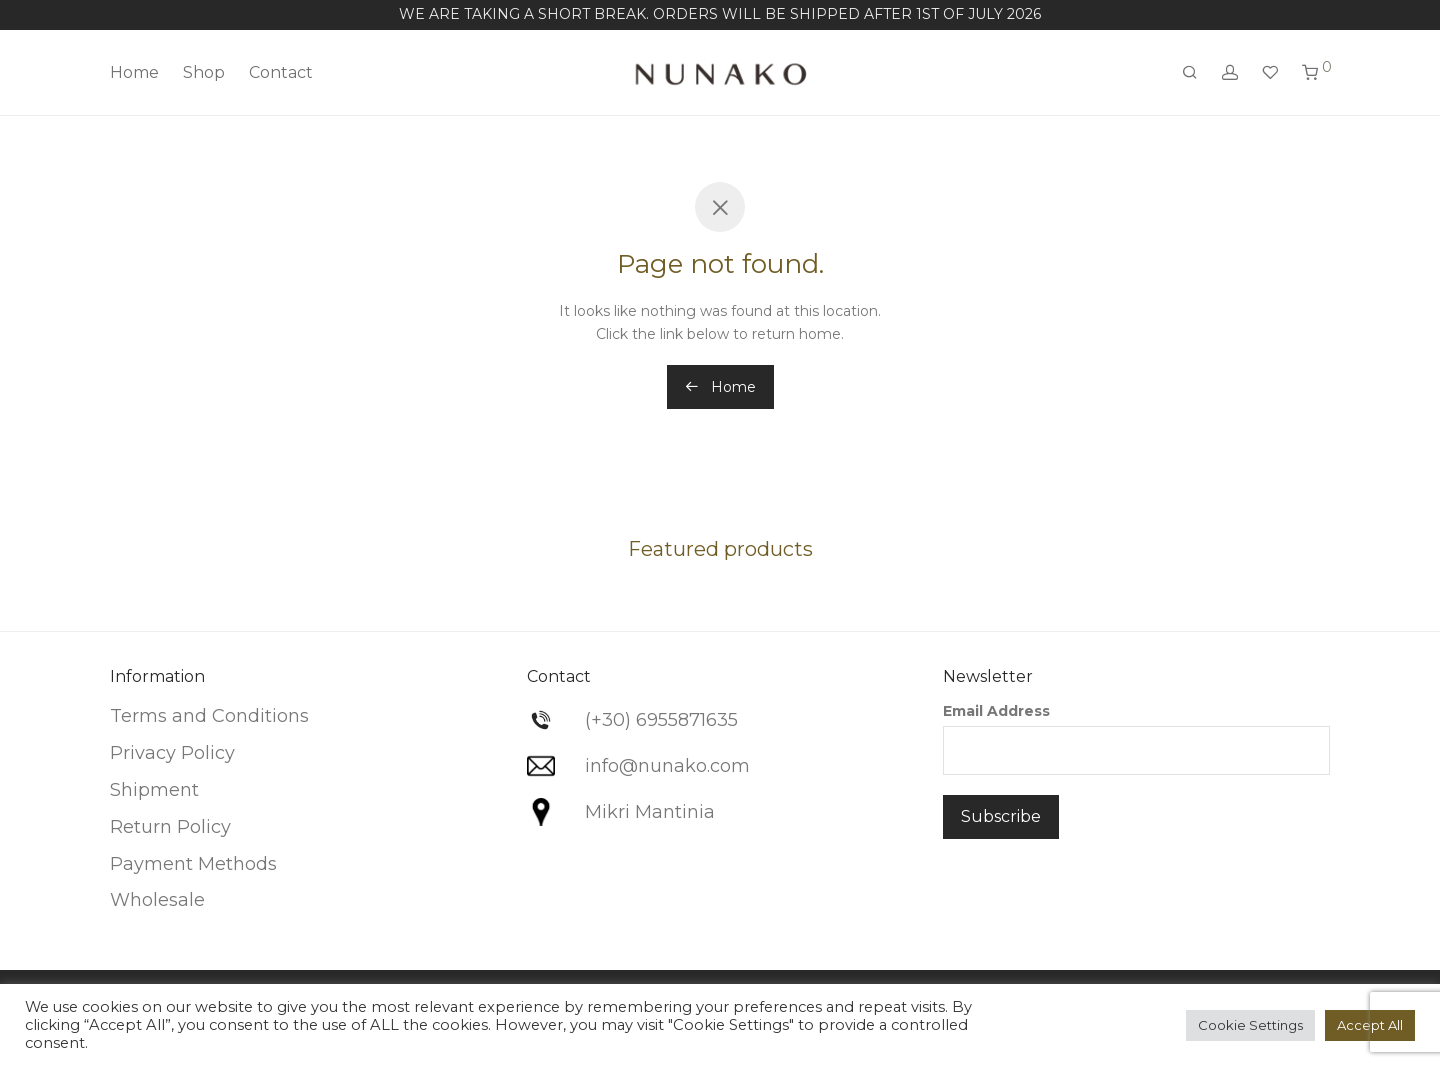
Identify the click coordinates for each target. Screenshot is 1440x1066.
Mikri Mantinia (650, 812)
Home (134, 72)
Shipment (154, 790)
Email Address (996, 711)
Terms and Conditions (209, 716)
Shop (204, 72)
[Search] (1190, 73)
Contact (281, 72)
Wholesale (157, 900)
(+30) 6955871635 (661, 720)
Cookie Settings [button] (1250, 1025)
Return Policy (170, 827)
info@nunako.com (667, 766)
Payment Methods (193, 864)
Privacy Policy (172, 753)
